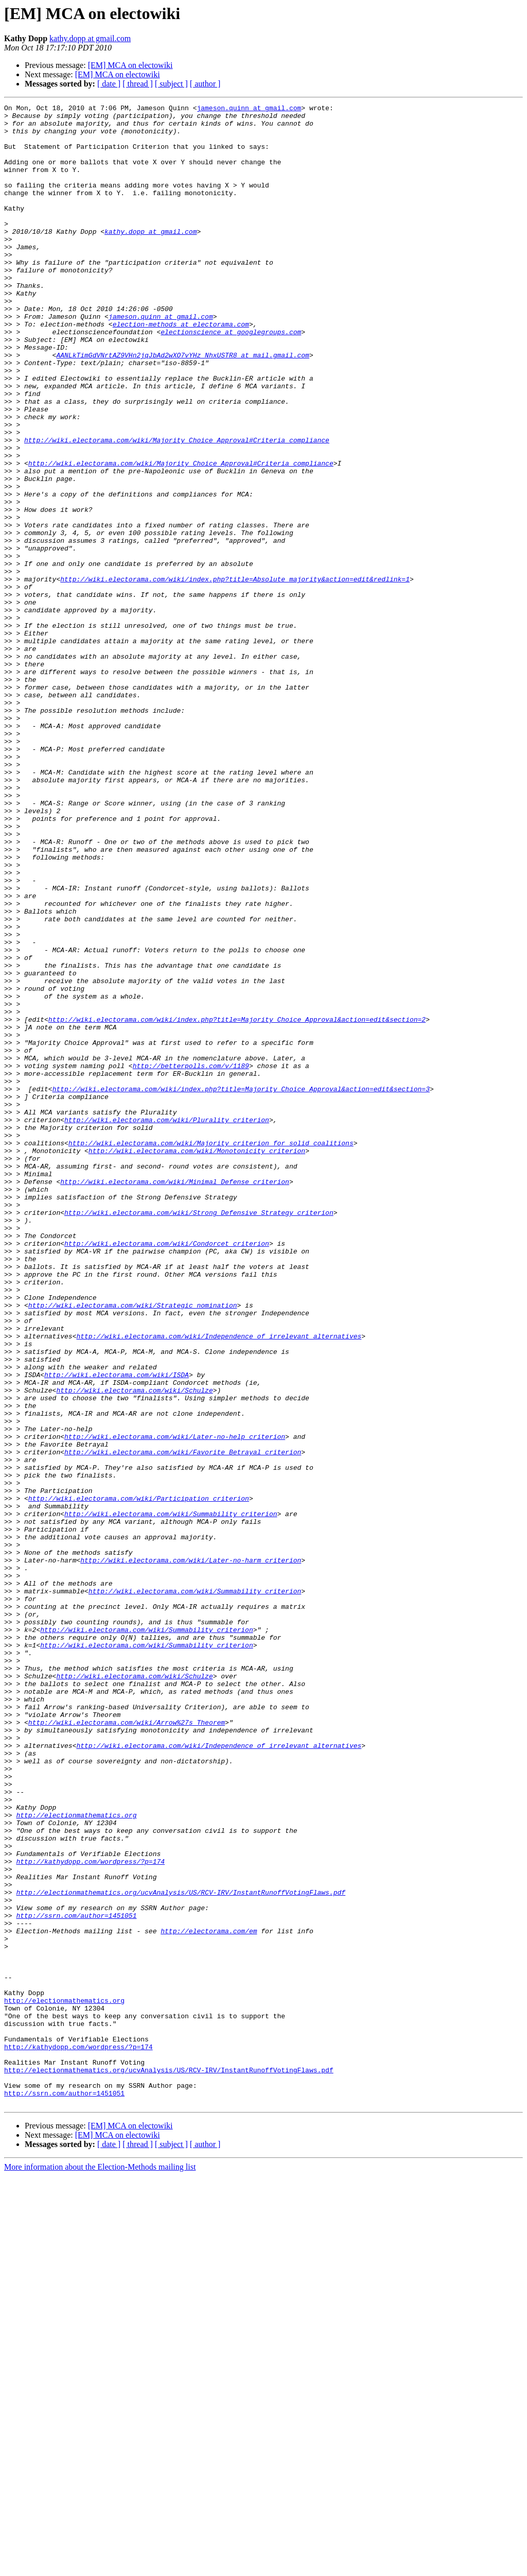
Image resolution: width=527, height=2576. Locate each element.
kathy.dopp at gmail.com (90, 38)
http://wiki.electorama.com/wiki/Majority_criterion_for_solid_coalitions (211, 1351)
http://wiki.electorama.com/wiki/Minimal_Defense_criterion (174, 1397)
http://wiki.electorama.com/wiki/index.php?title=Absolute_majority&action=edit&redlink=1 (235, 674)
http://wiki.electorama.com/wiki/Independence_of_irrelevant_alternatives (218, 1583)
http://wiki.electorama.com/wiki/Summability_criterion (170, 1796)
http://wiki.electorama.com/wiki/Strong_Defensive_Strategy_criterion (198, 1434)
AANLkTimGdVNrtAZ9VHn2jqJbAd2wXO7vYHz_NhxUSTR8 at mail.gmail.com (182, 405)
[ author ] (205, 83)
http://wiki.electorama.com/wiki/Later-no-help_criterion (174, 1703)
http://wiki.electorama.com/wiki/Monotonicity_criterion (197, 1360)
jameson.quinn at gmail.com (249, 109)
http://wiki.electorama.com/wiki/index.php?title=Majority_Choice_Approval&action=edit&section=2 (237, 1203)
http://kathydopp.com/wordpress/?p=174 (90, 2213)
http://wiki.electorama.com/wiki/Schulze (134, 1648)
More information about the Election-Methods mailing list (100, 2567)
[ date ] (108, 83)
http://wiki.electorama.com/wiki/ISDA (116, 1629)
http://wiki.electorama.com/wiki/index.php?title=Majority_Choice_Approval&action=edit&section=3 (241, 1286)
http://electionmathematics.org (76, 2157)
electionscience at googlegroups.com (231, 378)
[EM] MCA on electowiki (130, 65)
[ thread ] (137, 83)
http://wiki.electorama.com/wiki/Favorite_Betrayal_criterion (182, 1722)
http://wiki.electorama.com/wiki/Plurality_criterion (166, 1323)
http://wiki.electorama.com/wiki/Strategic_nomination (132, 1546)
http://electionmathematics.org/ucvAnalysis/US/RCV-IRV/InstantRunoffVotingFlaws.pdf (180, 2250)
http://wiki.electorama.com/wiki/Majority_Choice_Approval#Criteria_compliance (176, 507)
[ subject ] (171, 83)
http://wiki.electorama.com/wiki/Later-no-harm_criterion (190, 1852)
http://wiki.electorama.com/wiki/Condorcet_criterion (166, 1471)
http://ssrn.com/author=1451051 (76, 2278)
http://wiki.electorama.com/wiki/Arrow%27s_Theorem (126, 2046)
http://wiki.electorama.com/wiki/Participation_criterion (138, 1777)
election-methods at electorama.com (181, 368)
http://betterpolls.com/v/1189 (191, 1258)
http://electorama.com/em (209, 2297)
